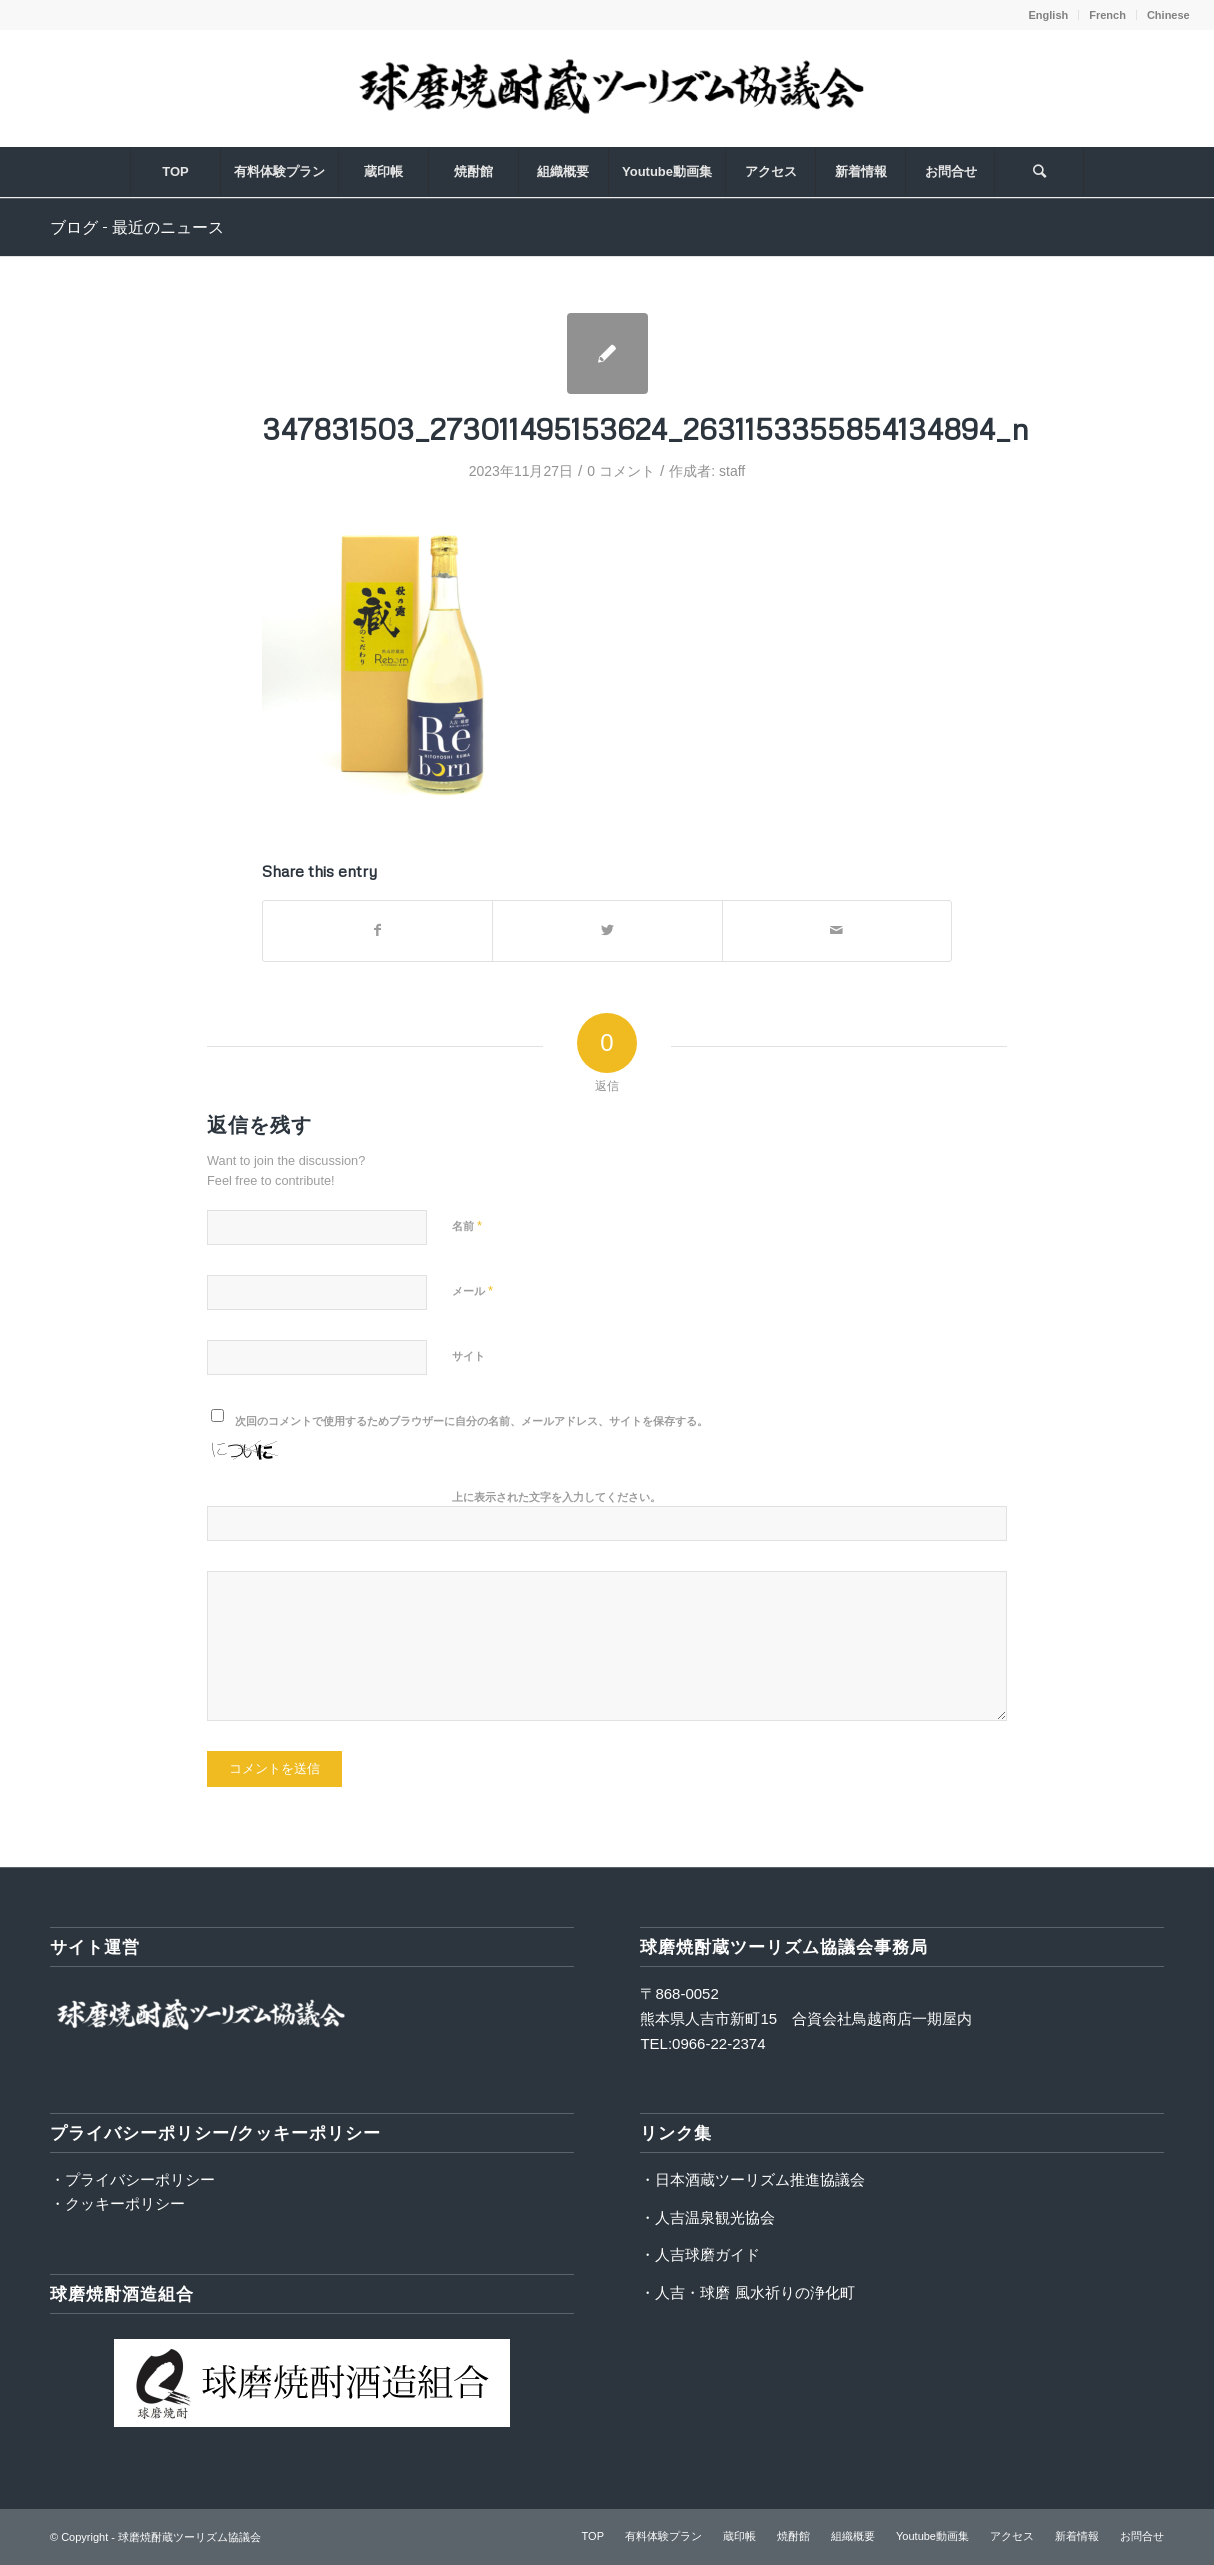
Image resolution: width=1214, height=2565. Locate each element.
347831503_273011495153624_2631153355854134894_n (645, 428)
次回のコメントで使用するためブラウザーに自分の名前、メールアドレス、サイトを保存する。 (471, 1421)
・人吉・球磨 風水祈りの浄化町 (747, 2292)
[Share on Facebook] (377, 930)
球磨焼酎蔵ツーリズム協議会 (189, 2537)
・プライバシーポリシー (132, 2179)
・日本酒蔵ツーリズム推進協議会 (752, 2179)
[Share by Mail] (837, 930)
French (1107, 15)
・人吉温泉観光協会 (707, 2217)
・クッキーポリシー (117, 2203)
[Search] (1039, 172)
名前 (467, 1225)
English (1049, 15)
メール (472, 1290)
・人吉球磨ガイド (700, 2254)
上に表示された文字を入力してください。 (556, 1497)
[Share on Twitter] (607, 930)
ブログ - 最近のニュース (137, 227)
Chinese (1168, 15)
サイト (468, 1356)
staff (732, 471)
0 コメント (621, 471)
